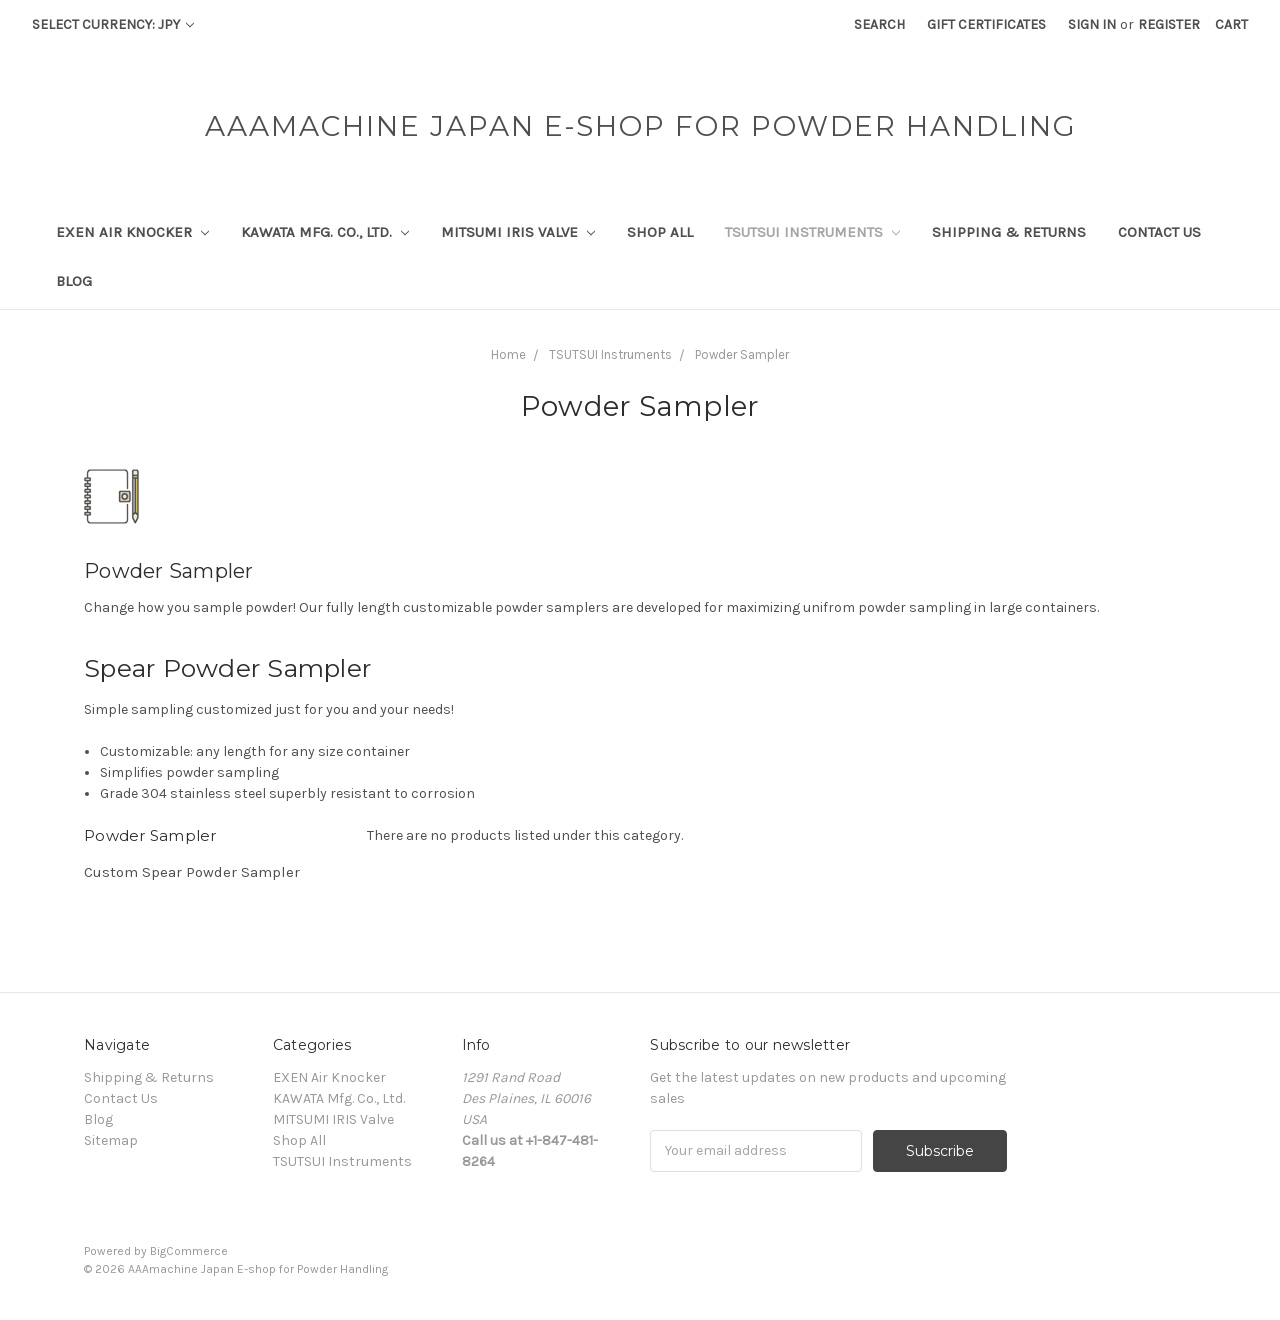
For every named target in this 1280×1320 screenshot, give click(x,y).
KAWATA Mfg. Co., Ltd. (325, 232)
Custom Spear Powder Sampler (192, 872)
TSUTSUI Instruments (812, 232)
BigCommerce (189, 1251)
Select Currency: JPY (113, 24)
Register (1169, 24)
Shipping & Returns (1009, 232)
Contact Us (1159, 232)
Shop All (660, 232)
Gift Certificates (986, 24)
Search (879, 24)
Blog (74, 281)
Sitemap (111, 1140)
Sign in (1092, 24)
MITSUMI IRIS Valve (518, 232)
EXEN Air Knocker (132, 232)
